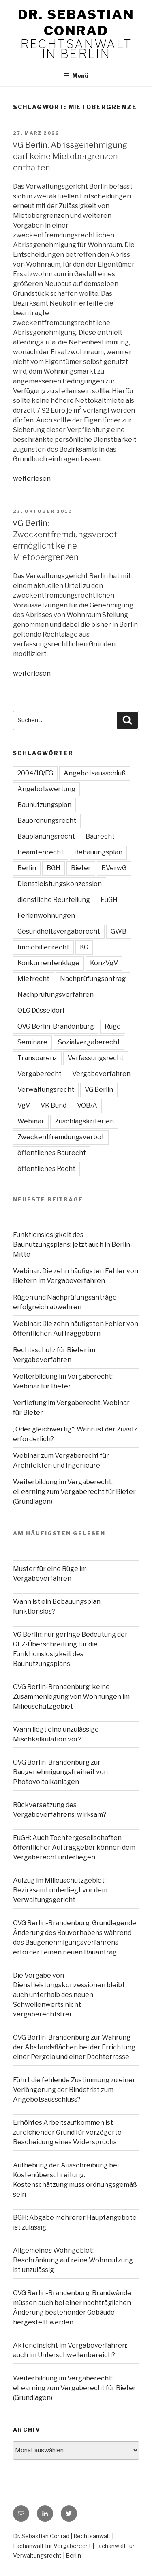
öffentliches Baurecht (51, 1153)
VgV (23, 1105)
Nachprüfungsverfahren (55, 995)
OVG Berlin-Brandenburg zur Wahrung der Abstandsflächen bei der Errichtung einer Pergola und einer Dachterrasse (74, 2047)
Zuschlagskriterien (84, 1121)
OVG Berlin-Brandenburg (55, 1026)
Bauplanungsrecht (46, 836)
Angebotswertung (46, 789)
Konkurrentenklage (48, 963)
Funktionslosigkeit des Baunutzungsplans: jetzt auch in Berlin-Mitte (73, 1244)
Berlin (26, 868)
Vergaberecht (39, 1074)
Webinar (30, 1121)
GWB (118, 931)
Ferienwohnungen (46, 915)
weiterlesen (32, 478)
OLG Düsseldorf (41, 1010)
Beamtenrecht (40, 852)
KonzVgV (104, 963)
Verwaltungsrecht (45, 1089)
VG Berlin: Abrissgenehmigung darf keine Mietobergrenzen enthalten (69, 156)
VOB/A (87, 1105)
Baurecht (100, 836)
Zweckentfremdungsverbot (60, 1137)
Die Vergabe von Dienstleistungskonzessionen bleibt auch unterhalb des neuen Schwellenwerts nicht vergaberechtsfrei (69, 1994)
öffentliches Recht (46, 1169)
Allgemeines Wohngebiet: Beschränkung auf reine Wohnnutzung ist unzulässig (73, 2260)
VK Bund (53, 1105)
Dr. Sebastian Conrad (76, 22)
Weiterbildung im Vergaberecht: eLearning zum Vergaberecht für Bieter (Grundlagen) (74, 1491)
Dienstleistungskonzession (59, 884)
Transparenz (37, 1058)
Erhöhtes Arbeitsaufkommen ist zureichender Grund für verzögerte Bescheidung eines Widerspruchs (67, 2132)
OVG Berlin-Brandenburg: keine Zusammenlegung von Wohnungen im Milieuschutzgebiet (71, 1696)
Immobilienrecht (43, 947)
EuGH (109, 900)
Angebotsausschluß (95, 773)
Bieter (81, 868)
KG (84, 947)
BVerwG (113, 868)
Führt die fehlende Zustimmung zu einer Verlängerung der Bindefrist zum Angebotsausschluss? (74, 2089)
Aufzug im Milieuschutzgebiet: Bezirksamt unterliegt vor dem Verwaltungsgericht (60, 1890)
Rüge (113, 1026)
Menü (76, 75)
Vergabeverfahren (101, 1074)
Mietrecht (33, 979)
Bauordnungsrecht (46, 820)
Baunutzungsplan (44, 805)
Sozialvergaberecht (89, 1042)
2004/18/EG (35, 773)
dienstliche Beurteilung (53, 900)
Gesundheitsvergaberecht (58, 931)
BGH (53, 868)
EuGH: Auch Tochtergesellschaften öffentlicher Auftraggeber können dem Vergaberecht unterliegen (74, 1847)
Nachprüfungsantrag (93, 979)
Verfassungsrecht (96, 1058)
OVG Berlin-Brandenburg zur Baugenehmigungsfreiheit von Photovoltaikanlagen (60, 1772)
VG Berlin (99, 1089)
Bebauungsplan (98, 852)
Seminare (32, 1042)
